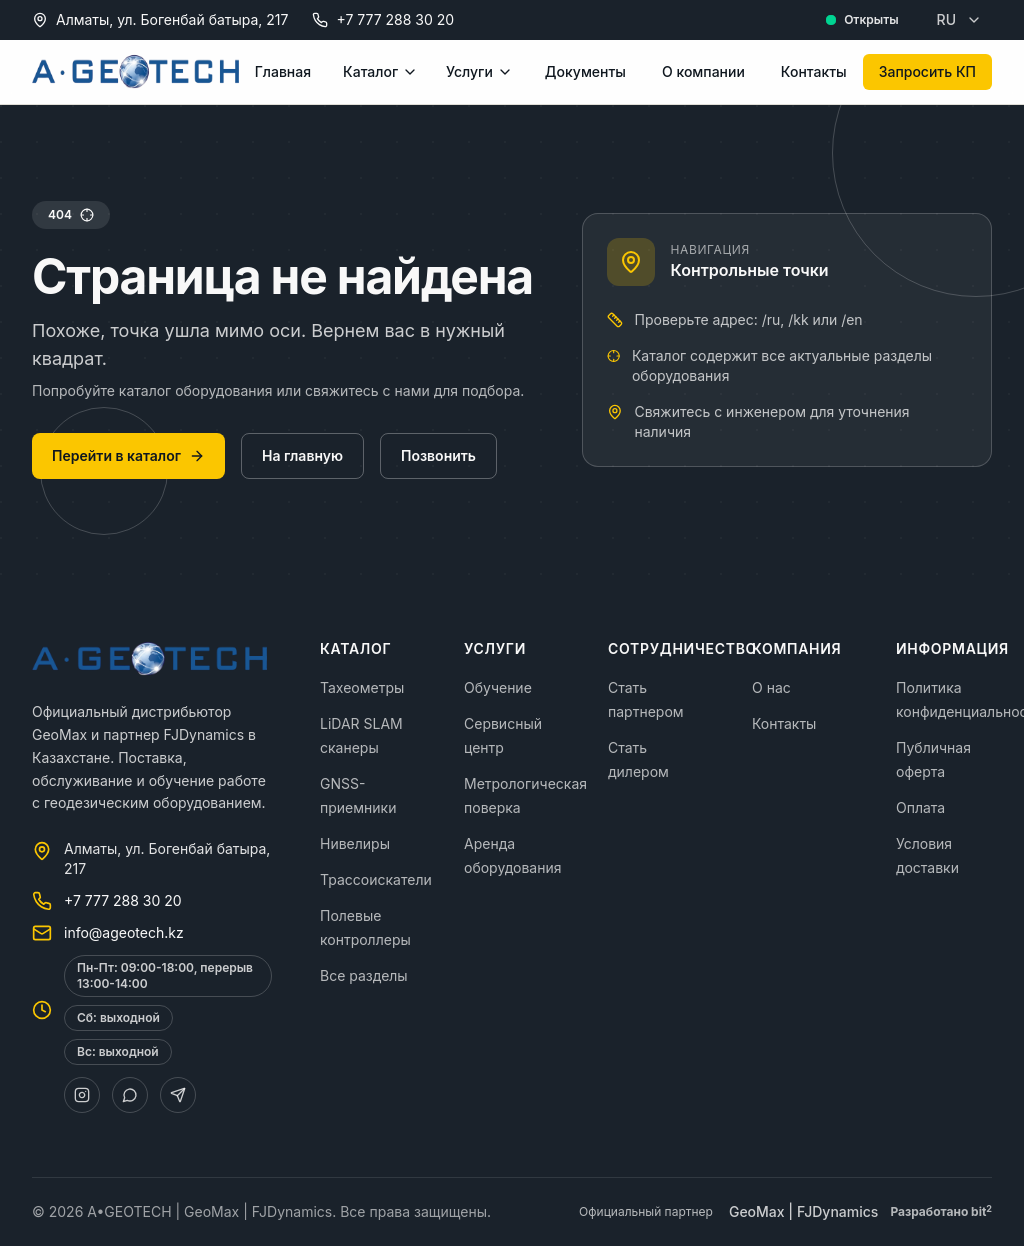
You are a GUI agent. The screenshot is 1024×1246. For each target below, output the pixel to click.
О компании (703, 71)
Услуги (479, 71)
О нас (771, 687)
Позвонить (438, 455)
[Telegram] (178, 1095)
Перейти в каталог (128, 455)
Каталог (380, 71)
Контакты (814, 71)
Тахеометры (362, 687)
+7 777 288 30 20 (395, 19)
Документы (585, 71)
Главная (283, 71)
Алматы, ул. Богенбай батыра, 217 (172, 19)
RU (959, 19)
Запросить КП (927, 71)
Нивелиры (355, 843)
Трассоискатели (376, 879)
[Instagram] (82, 1095)
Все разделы (364, 975)
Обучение (498, 687)
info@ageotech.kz (124, 932)
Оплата (920, 807)
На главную (302, 455)
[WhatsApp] (130, 1095)
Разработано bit (941, 1211)
